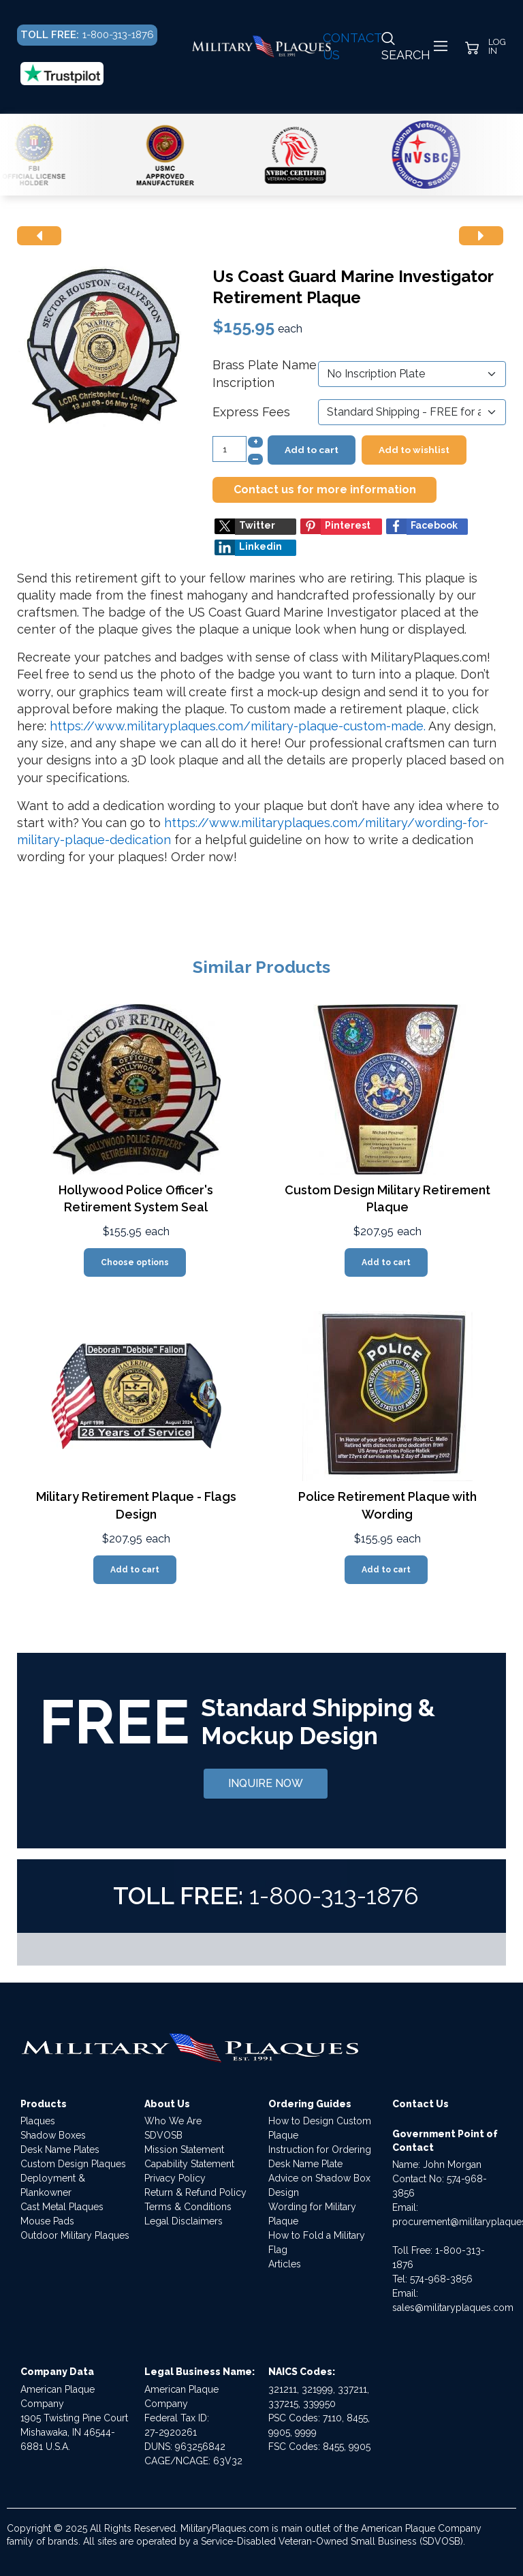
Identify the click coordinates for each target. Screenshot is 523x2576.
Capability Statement (189, 2163)
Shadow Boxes (53, 2135)
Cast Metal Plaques (62, 2206)
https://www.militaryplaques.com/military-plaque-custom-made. (238, 726)
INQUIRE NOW (265, 1783)
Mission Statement (184, 2149)
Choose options (135, 1262)
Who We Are (173, 2120)
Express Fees (251, 412)
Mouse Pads (47, 2221)
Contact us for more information (325, 489)
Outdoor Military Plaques (74, 2235)
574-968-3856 (441, 2279)
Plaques (37, 2120)
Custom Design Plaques (73, 2163)
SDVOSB (163, 2135)
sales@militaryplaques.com (452, 2307)
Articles (284, 2264)
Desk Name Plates (59, 2149)
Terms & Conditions (188, 2206)
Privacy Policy (175, 2178)
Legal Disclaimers (183, 2221)
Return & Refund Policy (195, 2192)
